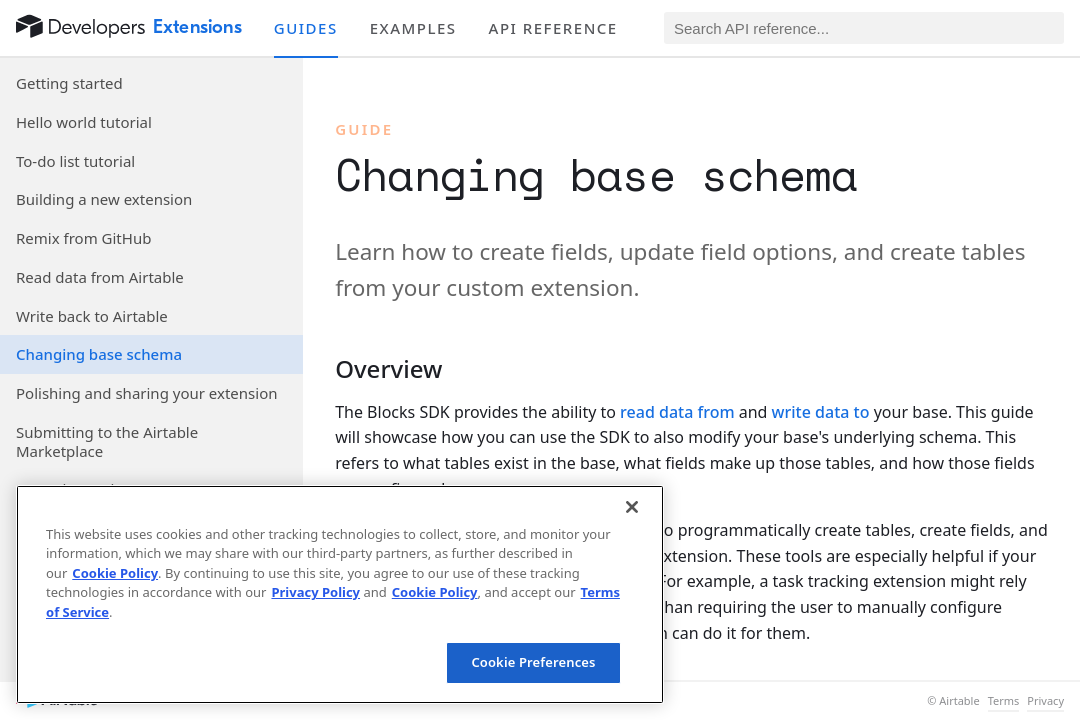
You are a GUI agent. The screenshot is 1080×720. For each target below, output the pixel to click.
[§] (319, 369)
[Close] (632, 507)
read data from (677, 412)
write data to (821, 412)
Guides (306, 28)
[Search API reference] (864, 28)
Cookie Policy (115, 573)
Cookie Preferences (533, 662)
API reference (553, 28)
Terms (1004, 701)
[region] (340, 594)
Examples (413, 28)
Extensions (197, 27)
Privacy (1045, 701)
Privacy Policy (315, 592)
